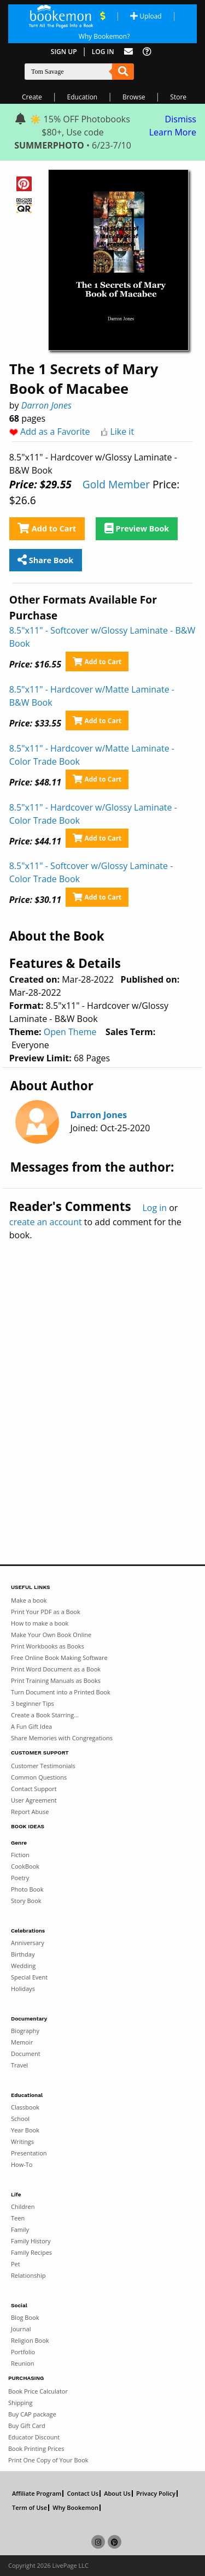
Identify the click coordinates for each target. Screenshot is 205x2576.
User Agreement (34, 1800)
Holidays (23, 1988)
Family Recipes (31, 2252)
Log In (103, 51)
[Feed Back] (128, 51)
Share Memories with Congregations (62, 1738)
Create (32, 97)
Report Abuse (30, 1811)
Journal (21, 2329)
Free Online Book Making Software (59, 1657)
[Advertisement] (102, 1379)
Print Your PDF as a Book (45, 1612)
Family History (31, 2241)
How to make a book (39, 1623)
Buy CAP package (32, 2414)
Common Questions (39, 1777)
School (20, 2118)
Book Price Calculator (38, 2391)
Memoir (22, 2042)
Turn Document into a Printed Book (60, 1692)
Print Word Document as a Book (56, 1669)
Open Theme (70, 1032)
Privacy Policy (155, 2493)
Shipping (20, 2402)
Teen (18, 2218)
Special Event (29, 1977)
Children (22, 2206)
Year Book (25, 2130)
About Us (117, 2493)
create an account (45, 1222)
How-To (21, 2164)
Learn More (172, 132)
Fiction (20, 1855)
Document (25, 2053)
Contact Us (82, 2493)
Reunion (22, 2363)
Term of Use (29, 2507)
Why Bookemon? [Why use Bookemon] (104, 36)
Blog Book (25, 2317)
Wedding (23, 1965)
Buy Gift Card (26, 2425)
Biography (25, 2030)
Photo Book (27, 1889)
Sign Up (64, 51)
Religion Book (30, 2340)
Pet (15, 2264)
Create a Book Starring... (45, 1715)
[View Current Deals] (102, 16)
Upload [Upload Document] (145, 16)
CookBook (25, 1866)
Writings (22, 2141)
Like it (122, 432)
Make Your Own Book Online (51, 1634)
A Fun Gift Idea (31, 1726)
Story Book (26, 1900)
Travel (19, 2065)
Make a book (29, 1600)
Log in (154, 1208)
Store (178, 97)
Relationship (28, 2275)
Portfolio (23, 2352)
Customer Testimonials (43, 1766)
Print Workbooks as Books (47, 1646)
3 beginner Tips (32, 1703)
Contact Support (34, 1789)
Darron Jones (46, 405)
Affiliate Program (36, 2493)
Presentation (29, 2153)
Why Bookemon (75, 2507)
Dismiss (180, 119)
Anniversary (27, 1943)
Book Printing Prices (36, 2448)
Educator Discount (34, 2437)
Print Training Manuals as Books (56, 1680)
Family (20, 2229)
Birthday (22, 1954)
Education (82, 97)
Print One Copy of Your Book (48, 2460)
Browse (133, 97)
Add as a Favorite (55, 432)
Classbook (25, 2107)
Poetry (20, 1878)
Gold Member (116, 484)
